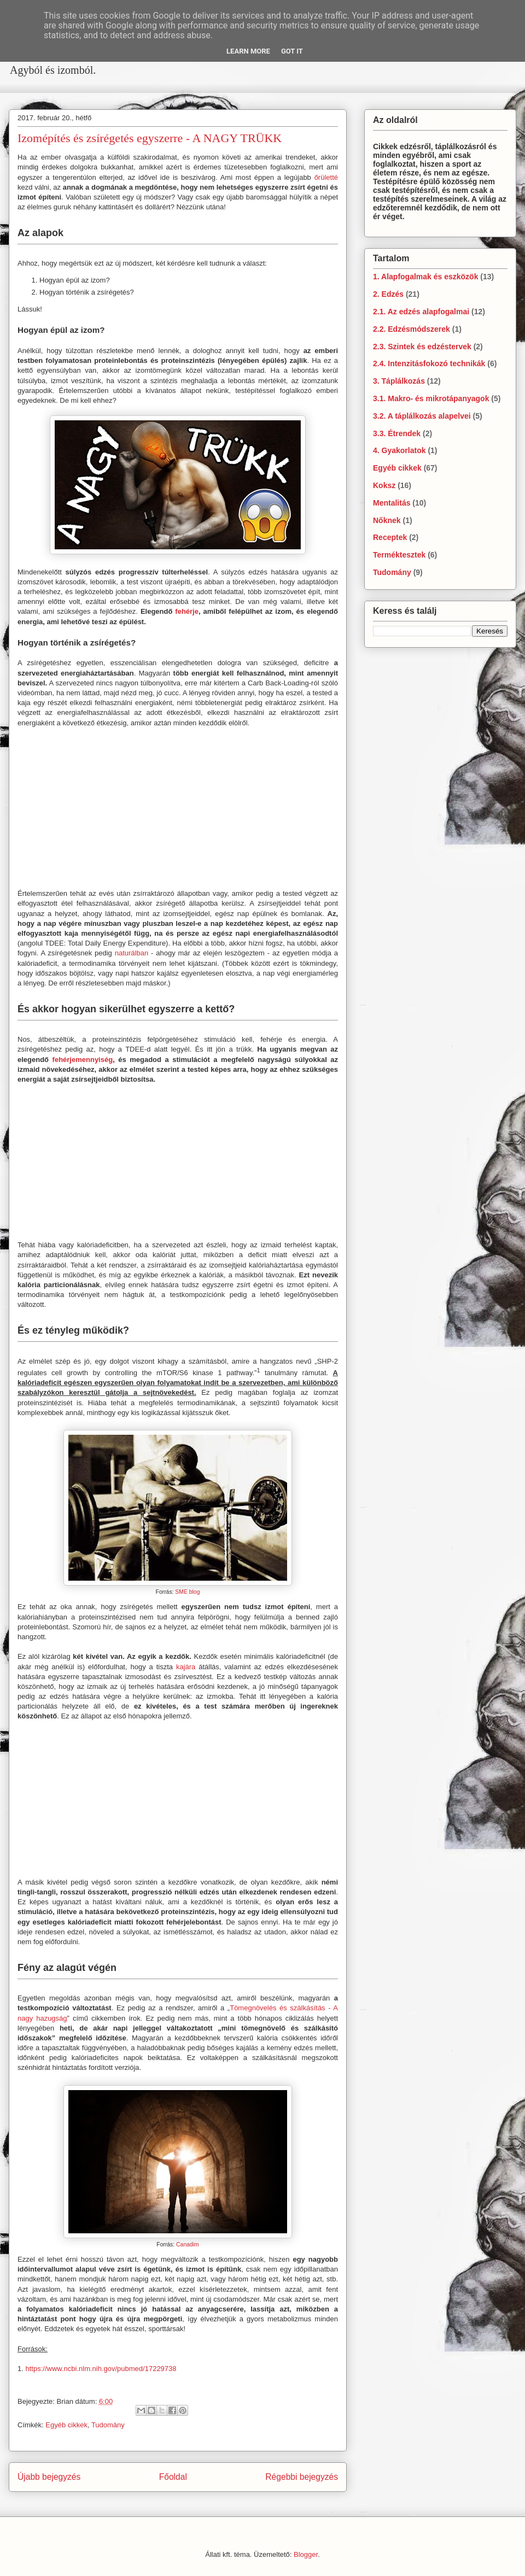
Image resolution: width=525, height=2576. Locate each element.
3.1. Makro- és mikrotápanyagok (431, 398)
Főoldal (173, 2476)
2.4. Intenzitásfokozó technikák (429, 363)
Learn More (248, 51)
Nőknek (387, 520)
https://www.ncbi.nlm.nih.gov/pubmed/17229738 (100, 2368)
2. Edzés (388, 294)
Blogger (306, 2554)
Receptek (390, 537)
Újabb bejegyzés (49, 2476)
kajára (185, 1667)
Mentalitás (391, 502)
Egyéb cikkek (66, 2425)
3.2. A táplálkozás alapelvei (422, 416)
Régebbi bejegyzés (301, 2476)
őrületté (326, 177)
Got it (292, 51)
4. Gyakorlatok (399, 450)
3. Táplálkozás (399, 381)
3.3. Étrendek (397, 433)
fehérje (187, 611)
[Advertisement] (186, 86)
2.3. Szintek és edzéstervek (422, 346)
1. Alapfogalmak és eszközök (425, 276)
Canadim (187, 2244)
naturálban (131, 953)
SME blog (187, 1592)
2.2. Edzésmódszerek (411, 329)
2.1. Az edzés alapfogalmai (421, 311)
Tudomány (108, 2425)
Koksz (384, 485)
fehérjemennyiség (82, 1059)
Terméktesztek (399, 554)
